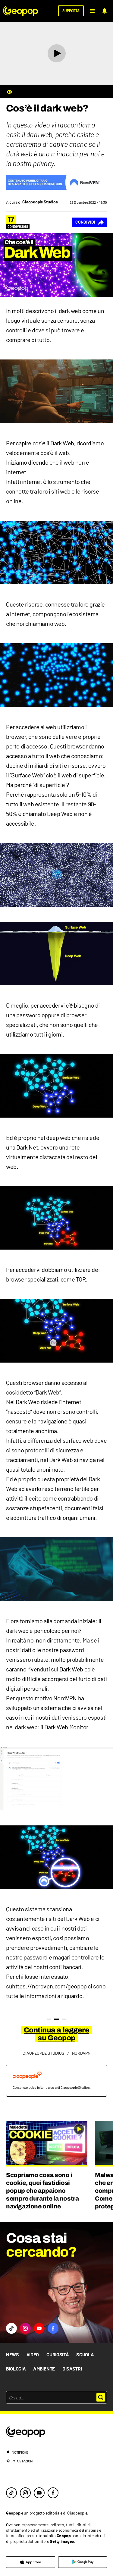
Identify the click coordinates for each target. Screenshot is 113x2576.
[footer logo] (56, 2432)
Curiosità (57, 2354)
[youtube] (39, 2492)
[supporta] (71, 10)
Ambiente (44, 2369)
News (12, 2354)
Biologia (16, 2369)
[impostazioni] (56, 2461)
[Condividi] (89, 222)
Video (33, 2354)
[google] (82, 2562)
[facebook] (53, 2492)
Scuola (85, 2354)
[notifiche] (104, 10)
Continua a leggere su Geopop (56, 2034)
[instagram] (25, 2492)
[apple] (30, 2562)
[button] (92, 10)
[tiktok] (11, 2492)
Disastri (72, 2369)
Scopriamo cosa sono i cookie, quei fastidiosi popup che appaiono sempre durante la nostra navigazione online (42, 2191)
